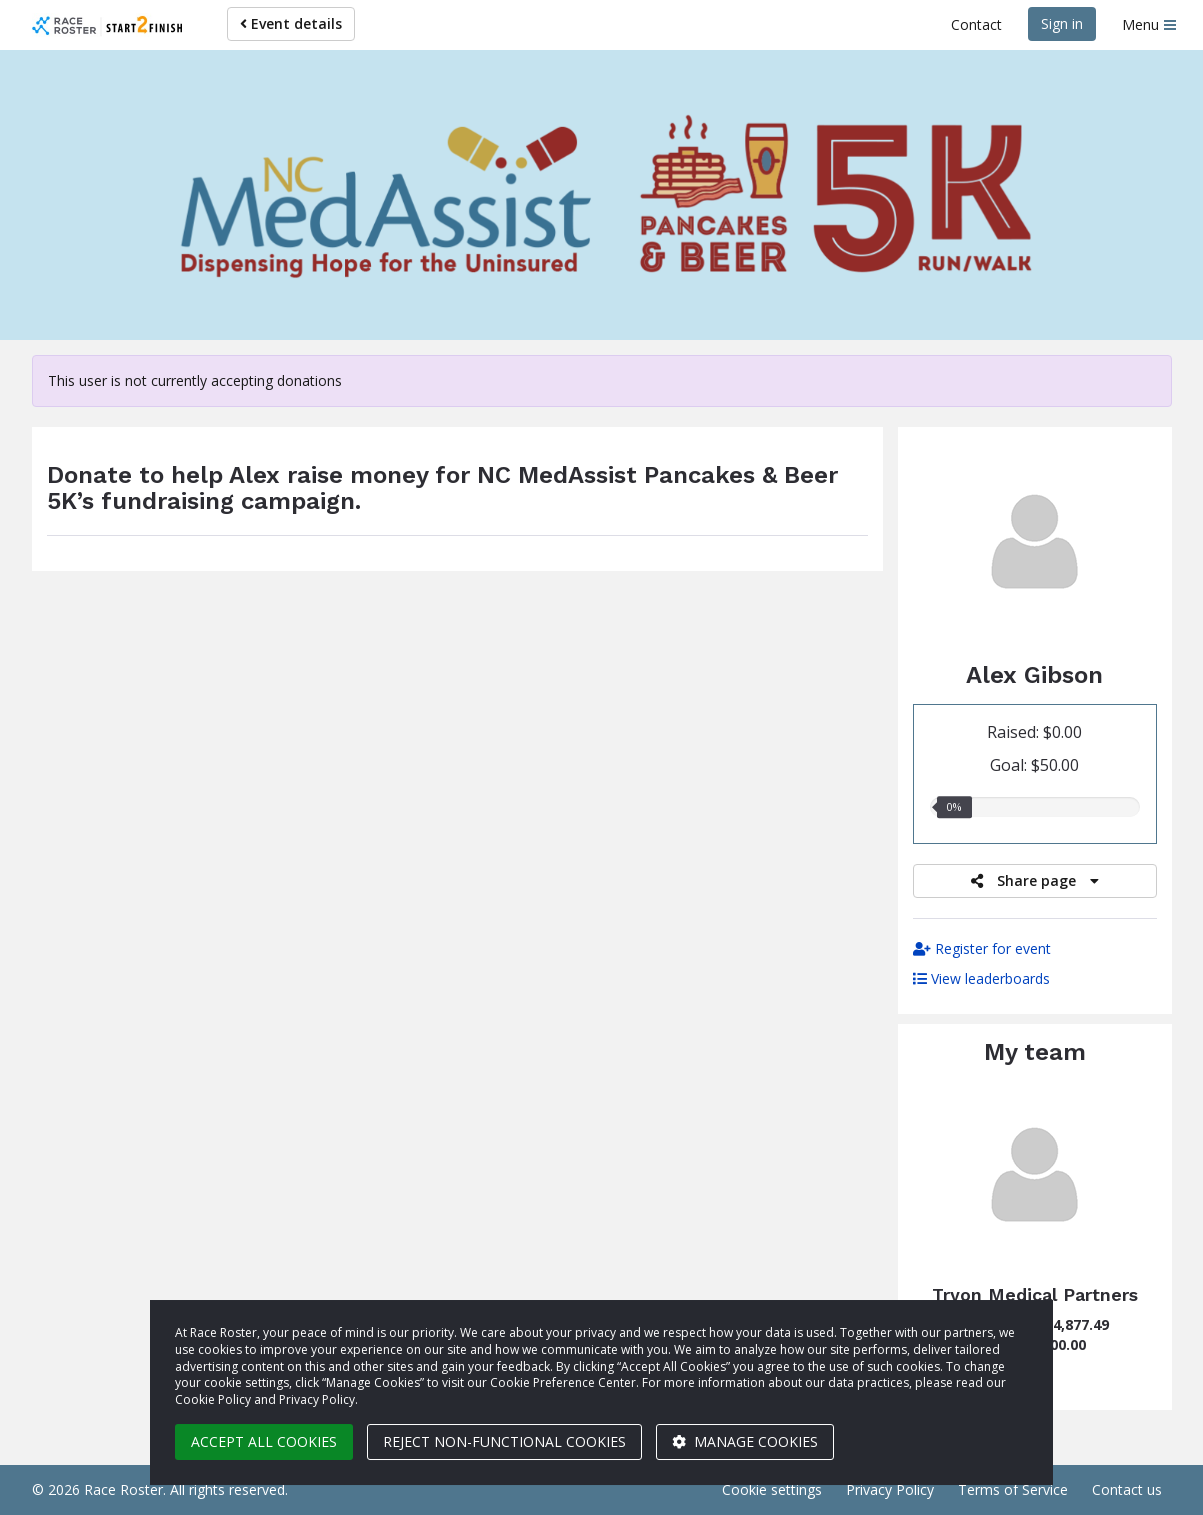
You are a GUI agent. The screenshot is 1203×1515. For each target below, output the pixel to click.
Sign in (1062, 23)
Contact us (1127, 1489)
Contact (976, 24)
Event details (291, 23)
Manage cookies (745, 1441)
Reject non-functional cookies (504, 1441)
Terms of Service (1013, 1489)
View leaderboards (981, 978)
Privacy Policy (890, 1489)
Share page (1035, 880)
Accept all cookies (264, 1441)
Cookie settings (772, 1489)
